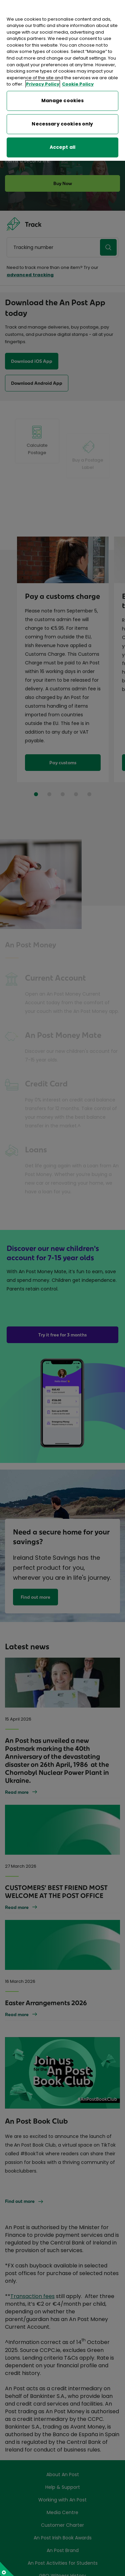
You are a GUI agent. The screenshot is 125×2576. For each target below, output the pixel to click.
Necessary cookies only (62, 112)
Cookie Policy (78, 72)
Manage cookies (62, 88)
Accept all (62, 135)
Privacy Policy (42, 72)
